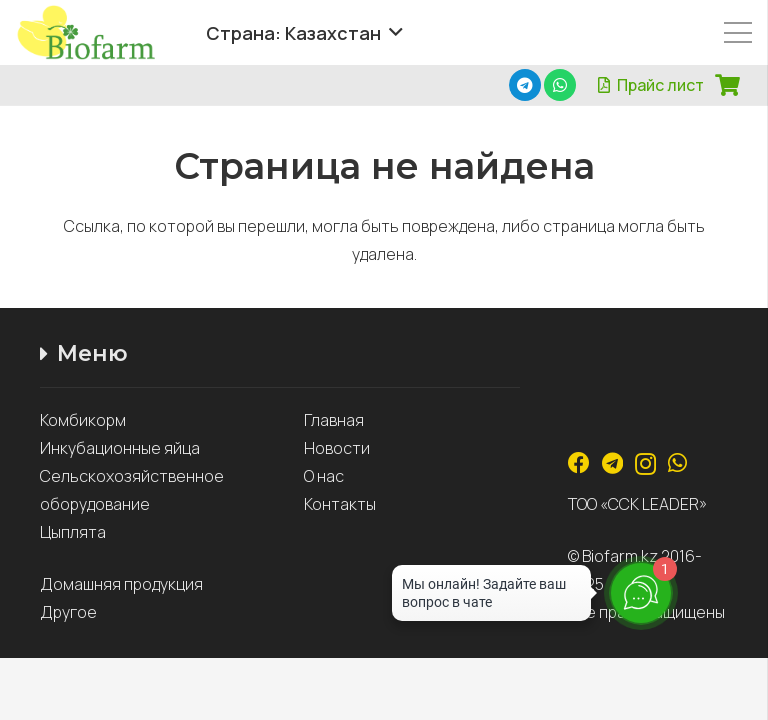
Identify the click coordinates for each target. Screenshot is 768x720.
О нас (324, 476)
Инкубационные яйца (120, 448)
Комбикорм (83, 420)
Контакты (340, 504)
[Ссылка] (99, 32)
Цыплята (73, 532)
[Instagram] (645, 464)
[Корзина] (728, 85)
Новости (337, 448)
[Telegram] (525, 85)
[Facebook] (579, 463)
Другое (68, 612)
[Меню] (738, 33)
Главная (334, 420)
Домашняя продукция (123, 584)
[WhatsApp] (560, 85)
